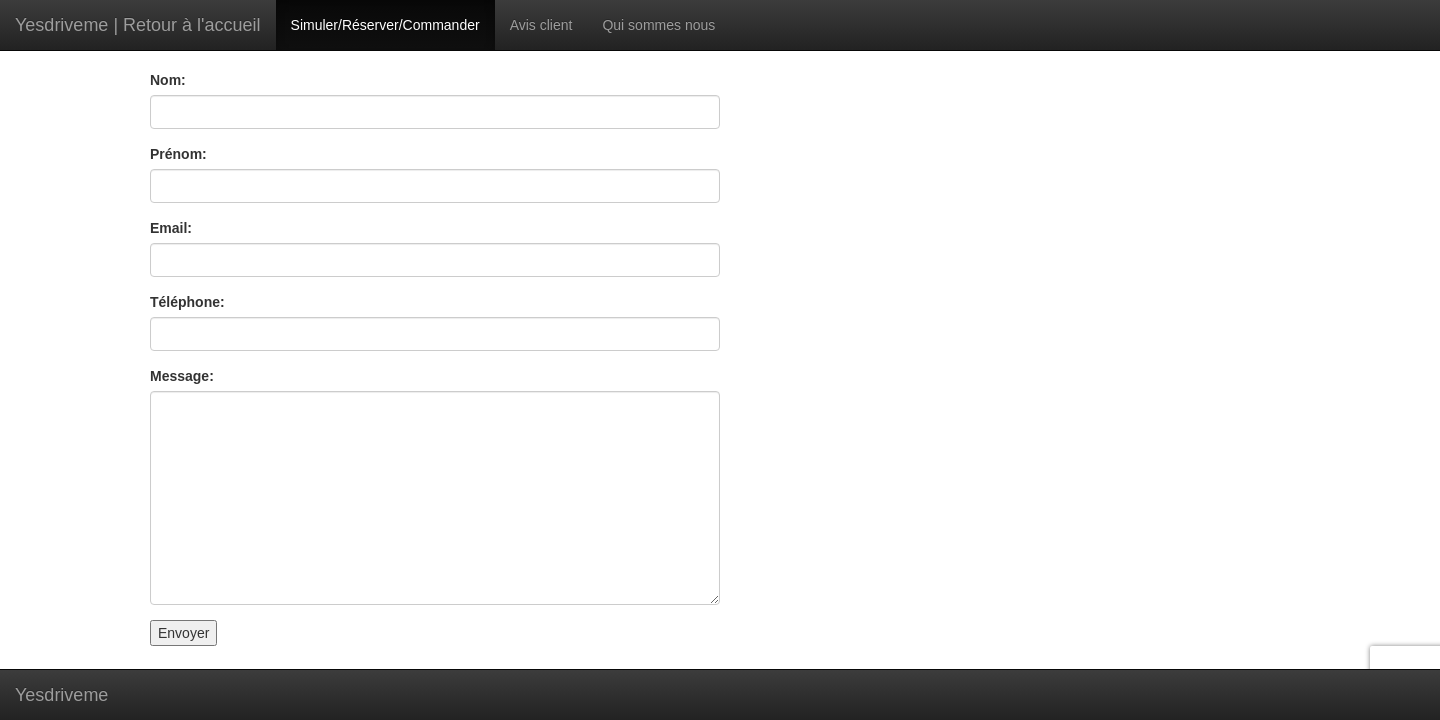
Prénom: (178, 154)
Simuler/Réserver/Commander (385, 25)
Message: (182, 376)
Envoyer (183, 633)
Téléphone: (187, 302)
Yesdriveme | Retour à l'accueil (138, 25)
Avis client (541, 25)
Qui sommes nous (658, 25)
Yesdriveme (61, 695)
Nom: (168, 80)
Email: (171, 228)
